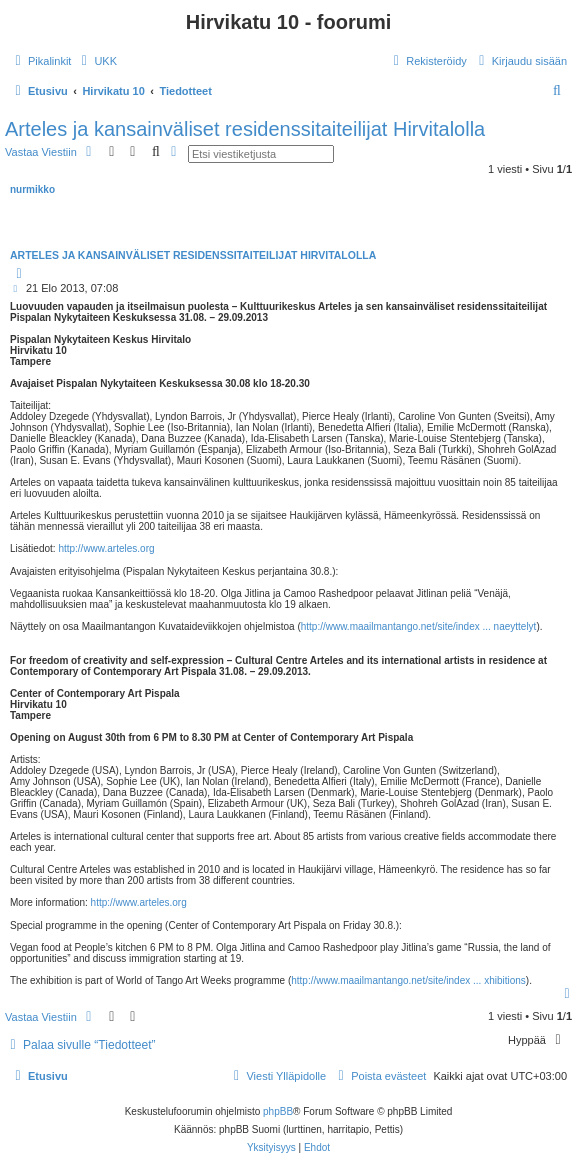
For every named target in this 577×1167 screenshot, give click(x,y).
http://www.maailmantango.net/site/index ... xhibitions (408, 980)
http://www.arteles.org (106, 548)
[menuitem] (96, 61)
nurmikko (32, 189)
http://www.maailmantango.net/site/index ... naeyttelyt (419, 626)
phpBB (278, 1111)
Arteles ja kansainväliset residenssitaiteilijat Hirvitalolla (245, 129)
